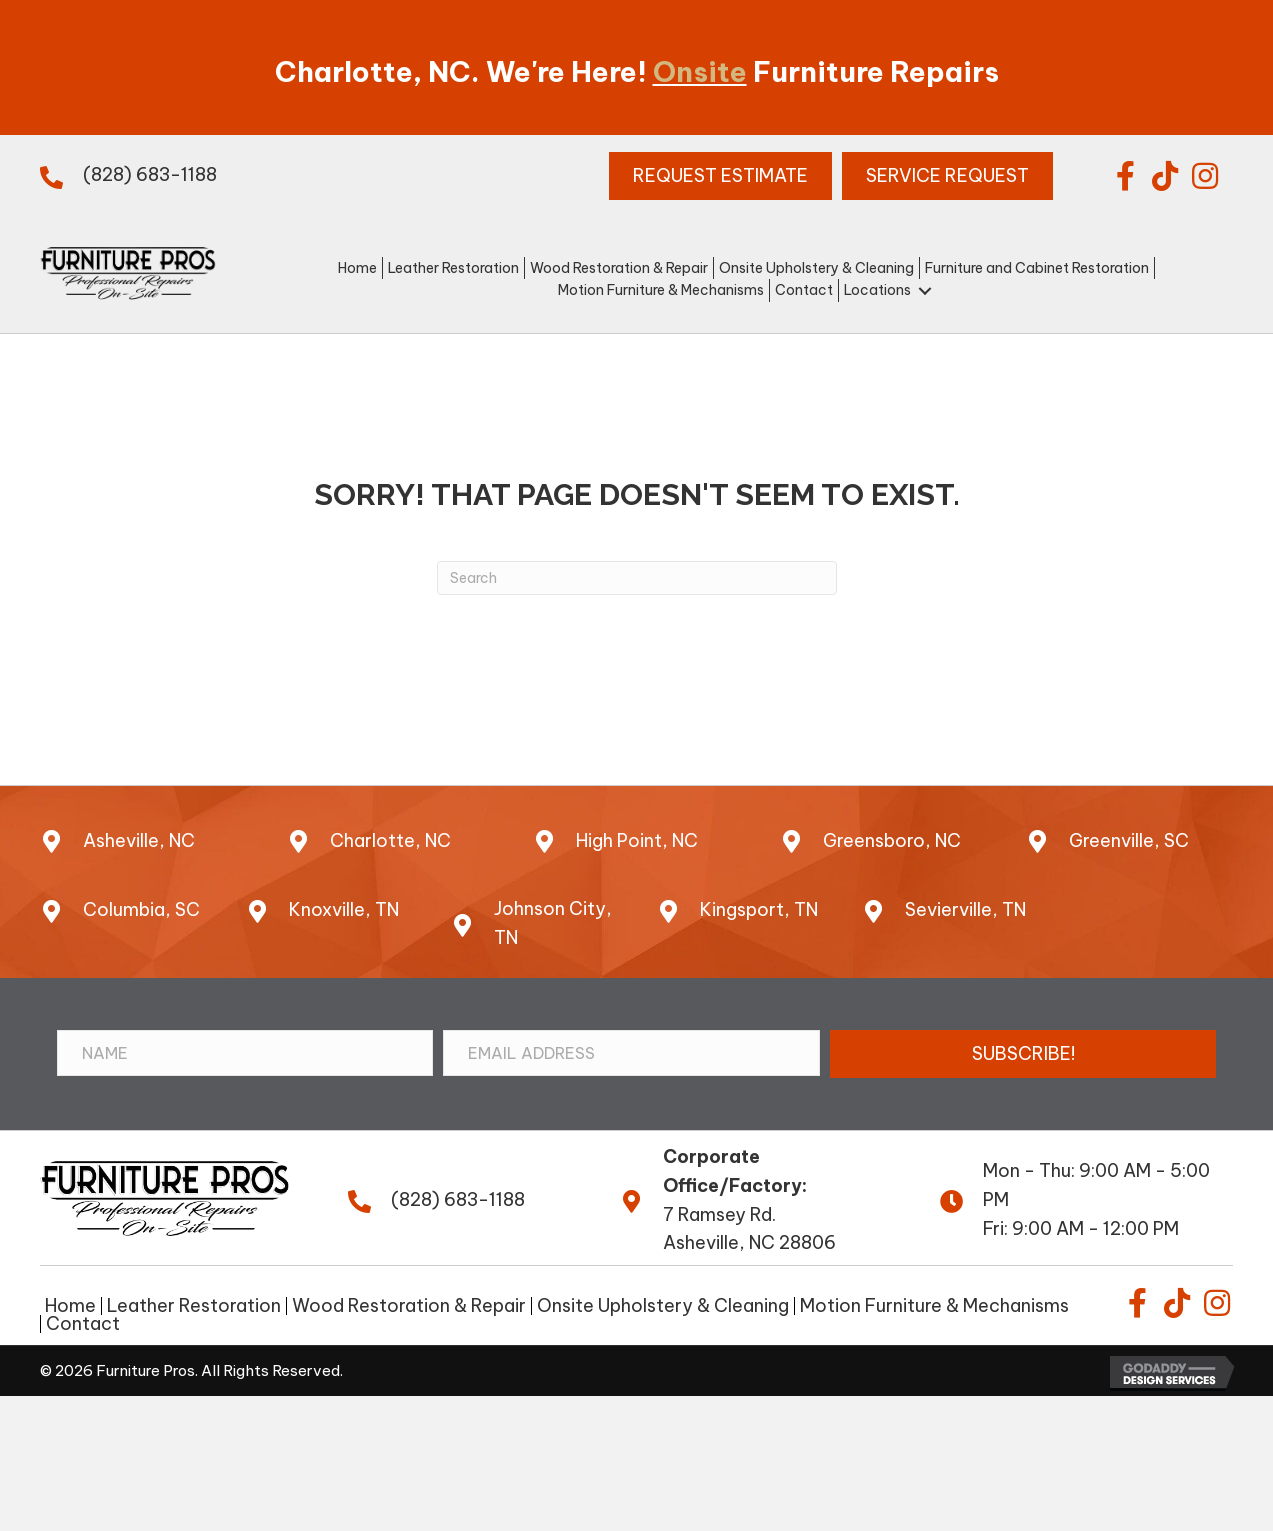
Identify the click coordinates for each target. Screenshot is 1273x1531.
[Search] (637, 578)
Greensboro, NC (892, 840)
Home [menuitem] (70, 1306)
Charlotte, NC (390, 840)
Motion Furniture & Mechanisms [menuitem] (934, 1306)
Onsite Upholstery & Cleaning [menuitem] (663, 1306)
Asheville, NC (139, 840)
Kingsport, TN (759, 909)
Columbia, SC (141, 909)
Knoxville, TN (344, 909)
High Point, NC (637, 840)
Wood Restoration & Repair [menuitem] (409, 1306)
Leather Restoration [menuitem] (194, 1306)
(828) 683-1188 (150, 174)
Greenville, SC (1129, 840)
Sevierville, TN (965, 909)
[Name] (245, 1053)
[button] (1125, 176)
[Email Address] (631, 1053)
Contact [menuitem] (83, 1324)
